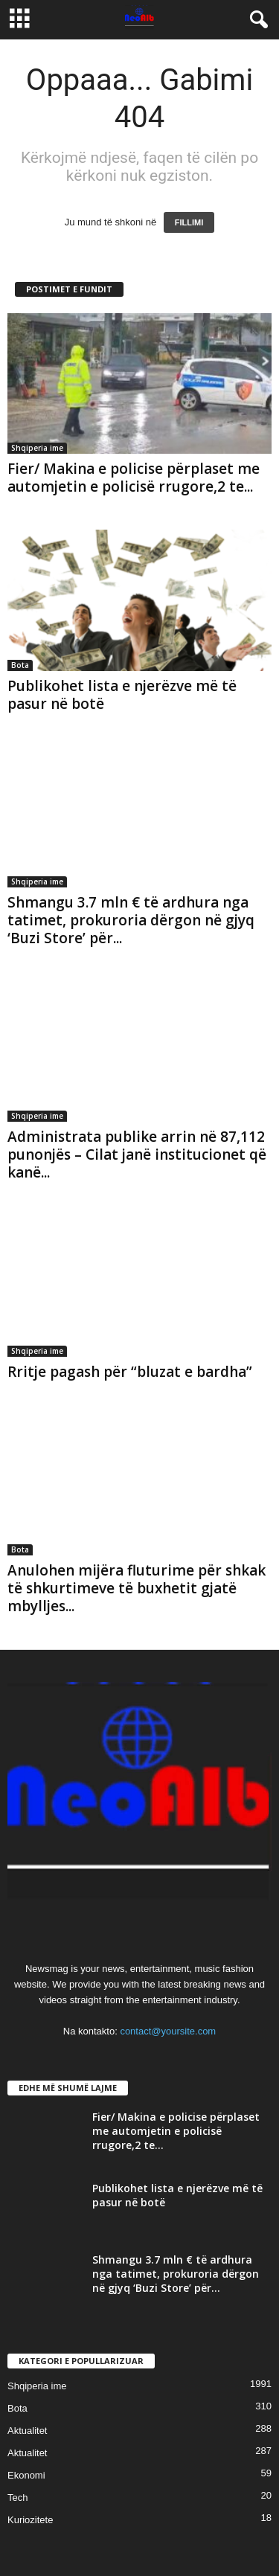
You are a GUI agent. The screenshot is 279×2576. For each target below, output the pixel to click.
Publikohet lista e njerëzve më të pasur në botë (122, 694)
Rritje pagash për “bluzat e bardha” (131, 1371)
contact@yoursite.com (168, 2031)
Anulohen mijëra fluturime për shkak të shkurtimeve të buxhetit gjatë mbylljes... (136, 1588)
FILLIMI (189, 222)
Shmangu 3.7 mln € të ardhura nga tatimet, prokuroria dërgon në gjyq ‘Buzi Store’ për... (130, 920)
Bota (20, 665)
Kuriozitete (30, 2519)
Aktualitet (27, 2430)
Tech (17, 2497)
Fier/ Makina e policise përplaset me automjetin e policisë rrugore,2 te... (133, 477)
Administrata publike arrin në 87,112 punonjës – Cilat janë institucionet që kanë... (136, 1154)
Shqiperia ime (37, 448)
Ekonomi (26, 2475)
